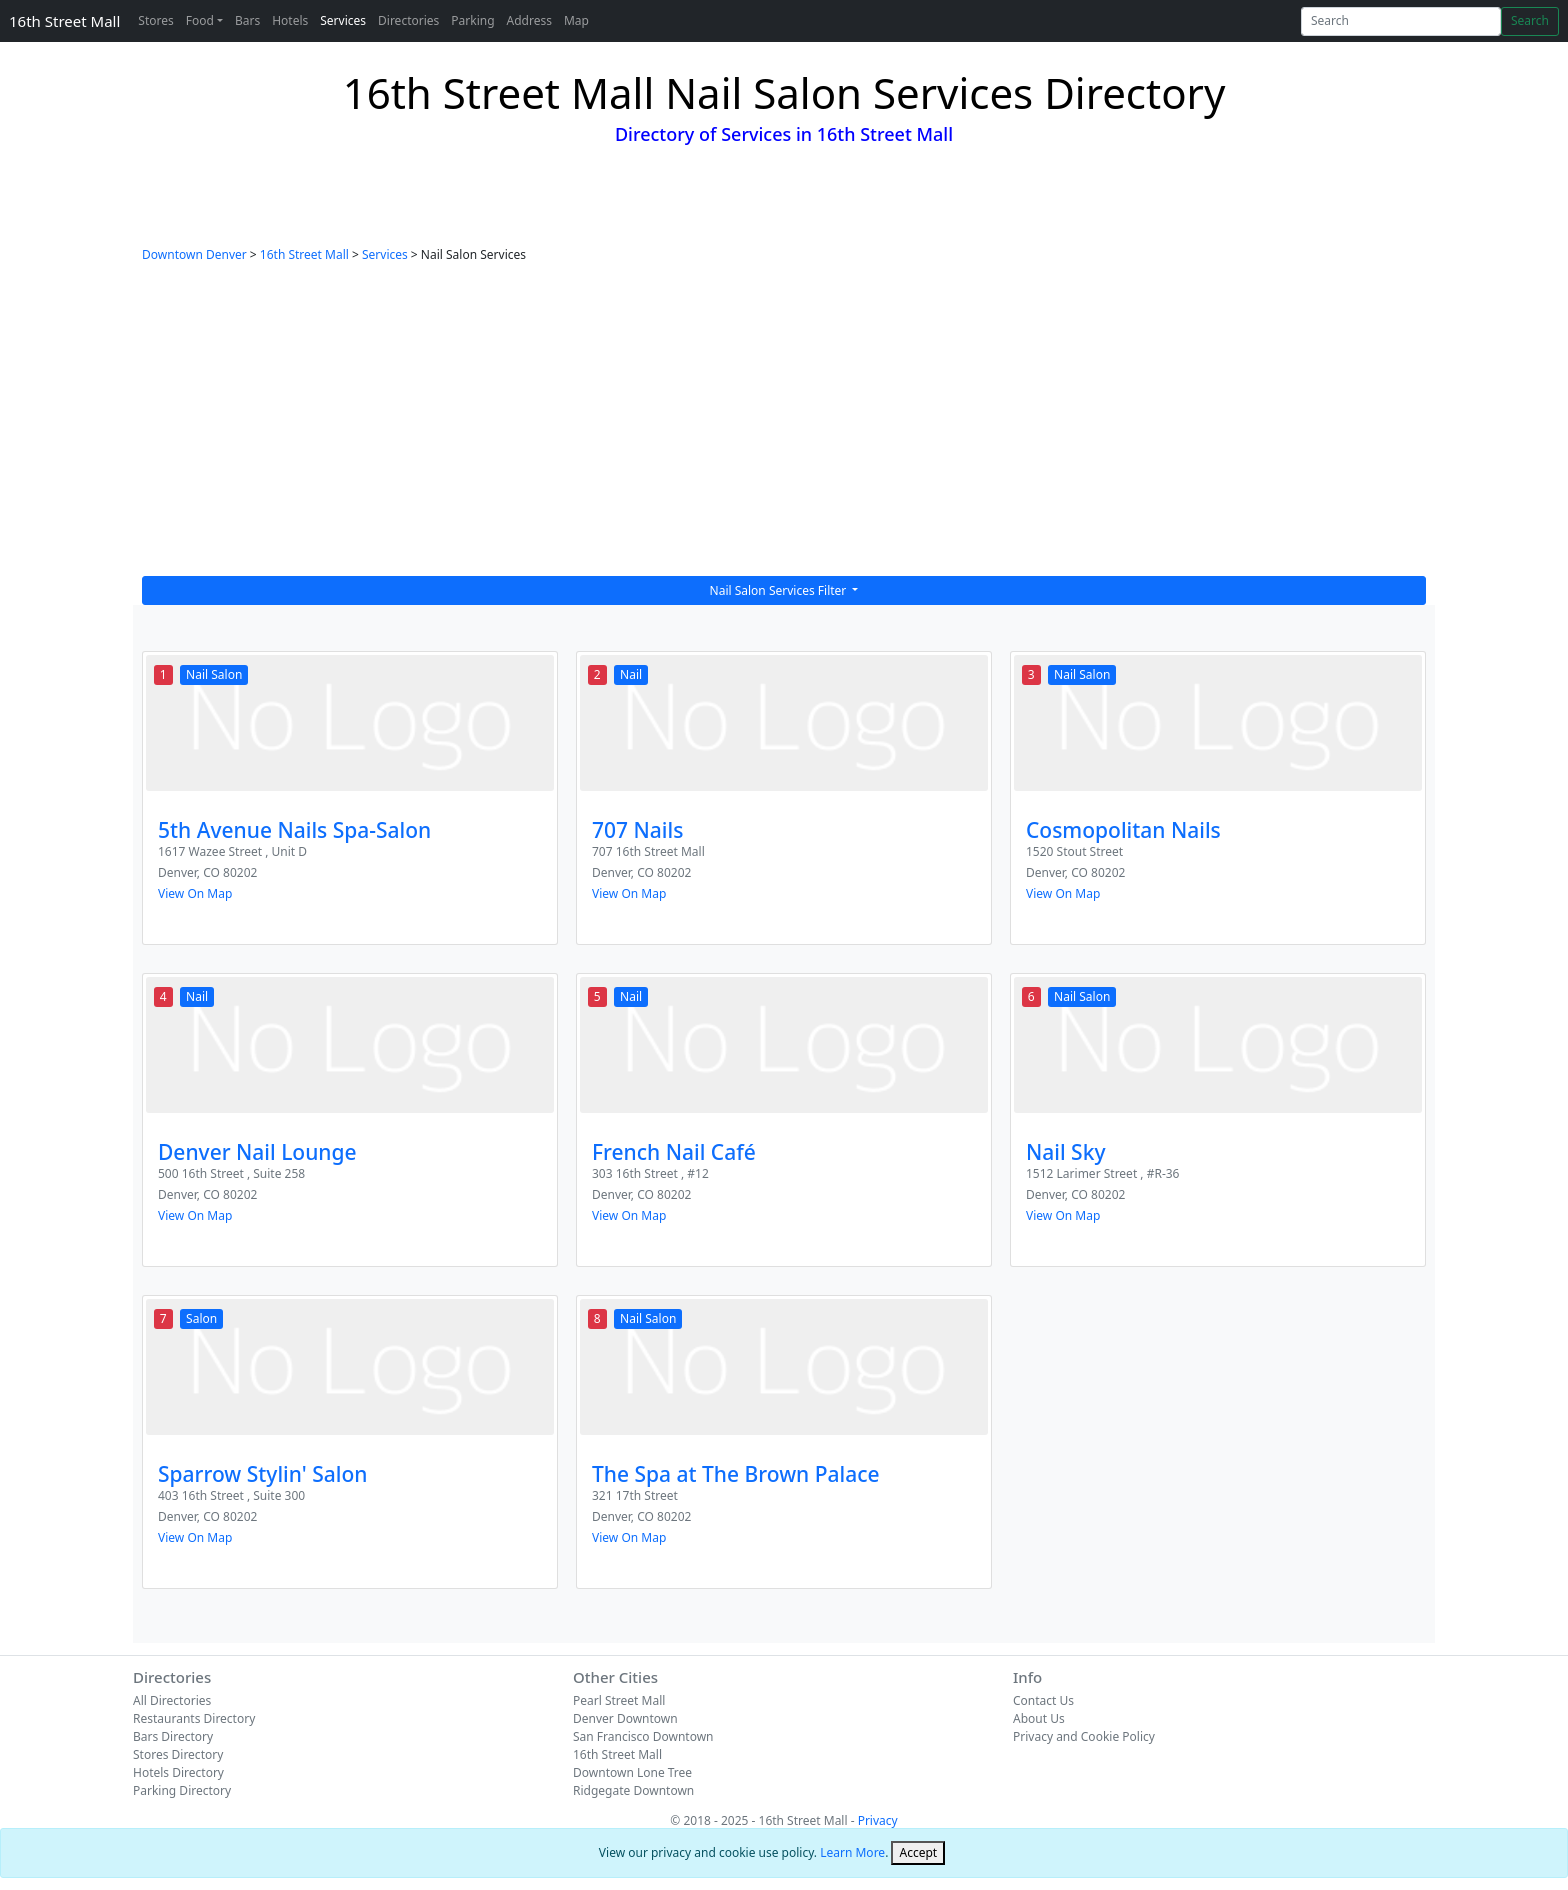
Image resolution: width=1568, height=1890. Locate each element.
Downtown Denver (194, 254)
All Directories (172, 1700)
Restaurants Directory (194, 1718)
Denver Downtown (625, 1718)
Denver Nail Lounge (257, 1152)
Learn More (852, 1852)
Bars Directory (173, 1736)
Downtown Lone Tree (632, 1772)
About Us (1039, 1718)
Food (200, 20)
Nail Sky (1066, 1152)
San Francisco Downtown (643, 1736)
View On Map (195, 893)
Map (576, 20)
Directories (408, 20)
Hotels (290, 20)
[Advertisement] (784, 426)
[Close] (918, 1853)
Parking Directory (182, 1790)
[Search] (1401, 21)
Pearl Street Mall (619, 1700)
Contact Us (1043, 1700)
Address (529, 20)
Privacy (878, 1820)
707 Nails (637, 830)
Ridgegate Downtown (633, 1790)
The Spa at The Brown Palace (736, 1474)
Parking (472, 20)
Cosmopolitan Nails (1123, 830)
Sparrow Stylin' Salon (262, 1474)
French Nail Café (674, 1152)
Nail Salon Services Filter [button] (780, 590)
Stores (155, 20)
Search (1530, 20)
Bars (247, 20)
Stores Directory (178, 1754)
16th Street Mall (64, 21)
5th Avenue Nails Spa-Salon (294, 830)
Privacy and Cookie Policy (1084, 1736)
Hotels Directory (178, 1772)
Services (343, 20)
